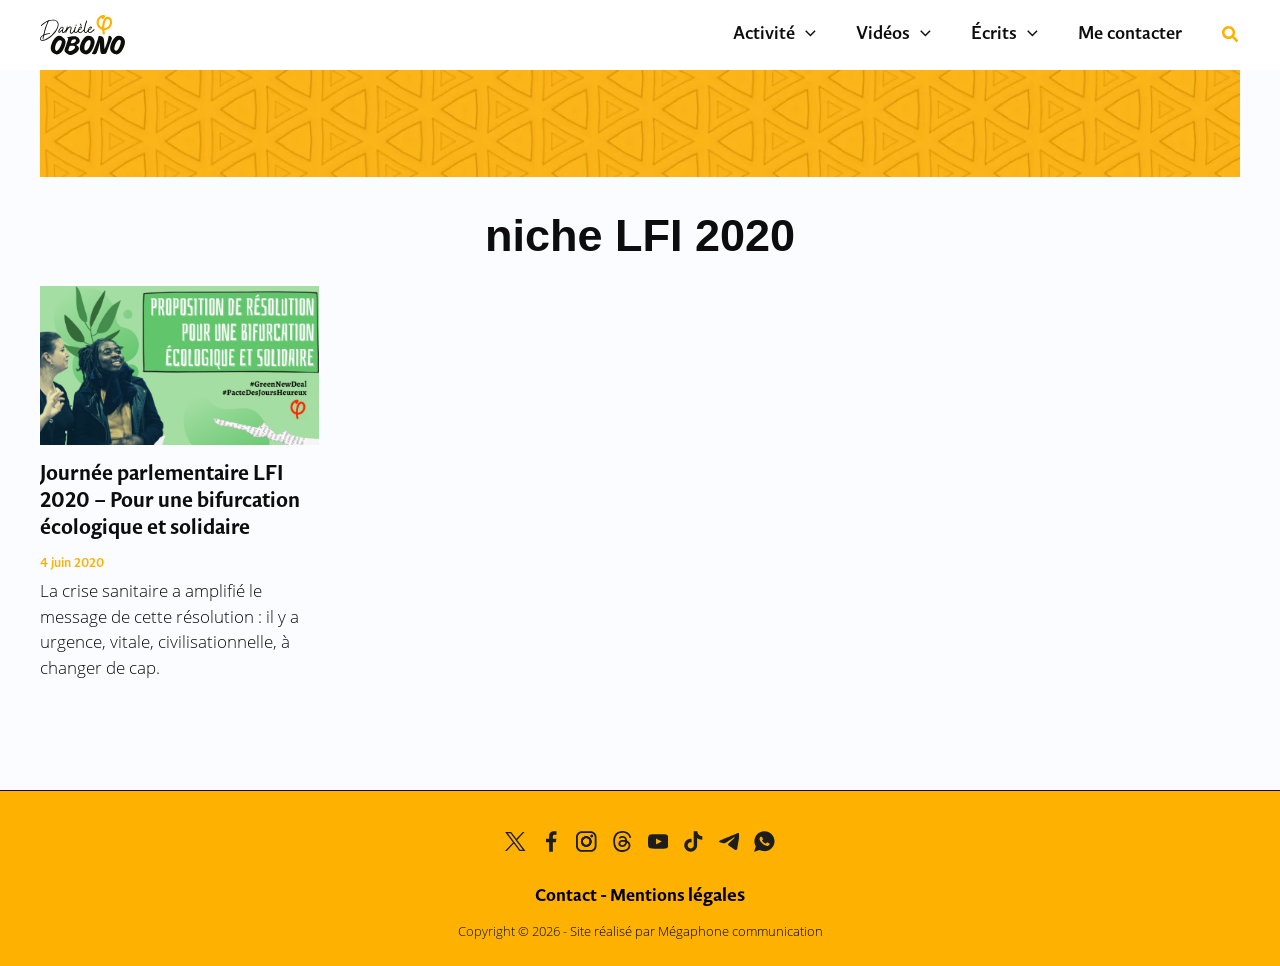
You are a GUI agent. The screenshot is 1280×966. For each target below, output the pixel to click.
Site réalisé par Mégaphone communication (696, 931)
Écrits (1019, 35)
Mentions (677, 896)
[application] (840, 35)
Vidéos (918, 35)
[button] (1231, 36)
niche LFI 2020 (640, 235)
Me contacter (1135, 34)
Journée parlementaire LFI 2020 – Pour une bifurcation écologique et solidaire (170, 502)
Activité (809, 35)
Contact (566, 896)
